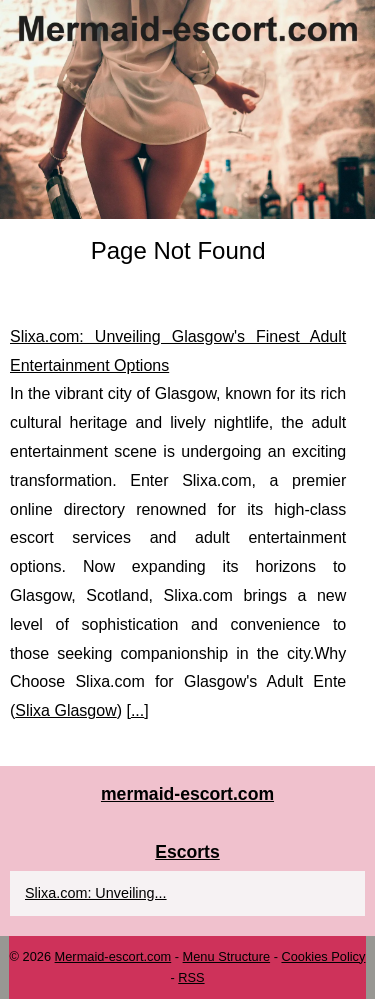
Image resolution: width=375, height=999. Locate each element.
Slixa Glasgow (65, 710)
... (137, 710)
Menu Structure (227, 956)
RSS (191, 977)
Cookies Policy (323, 956)
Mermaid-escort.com (113, 956)
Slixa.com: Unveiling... (96, 893)
